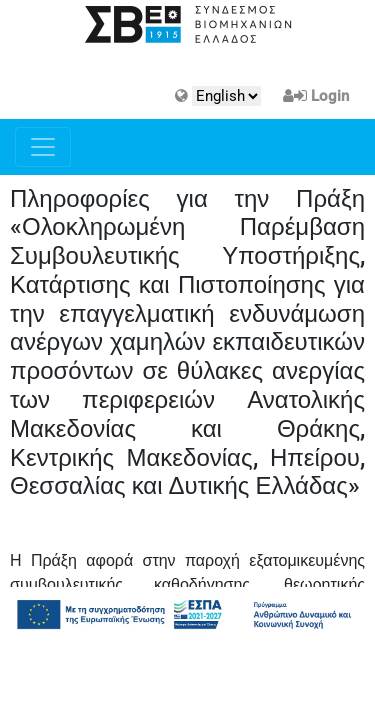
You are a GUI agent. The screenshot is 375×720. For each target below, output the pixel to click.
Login (330, 96)
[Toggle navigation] (43, 147)
